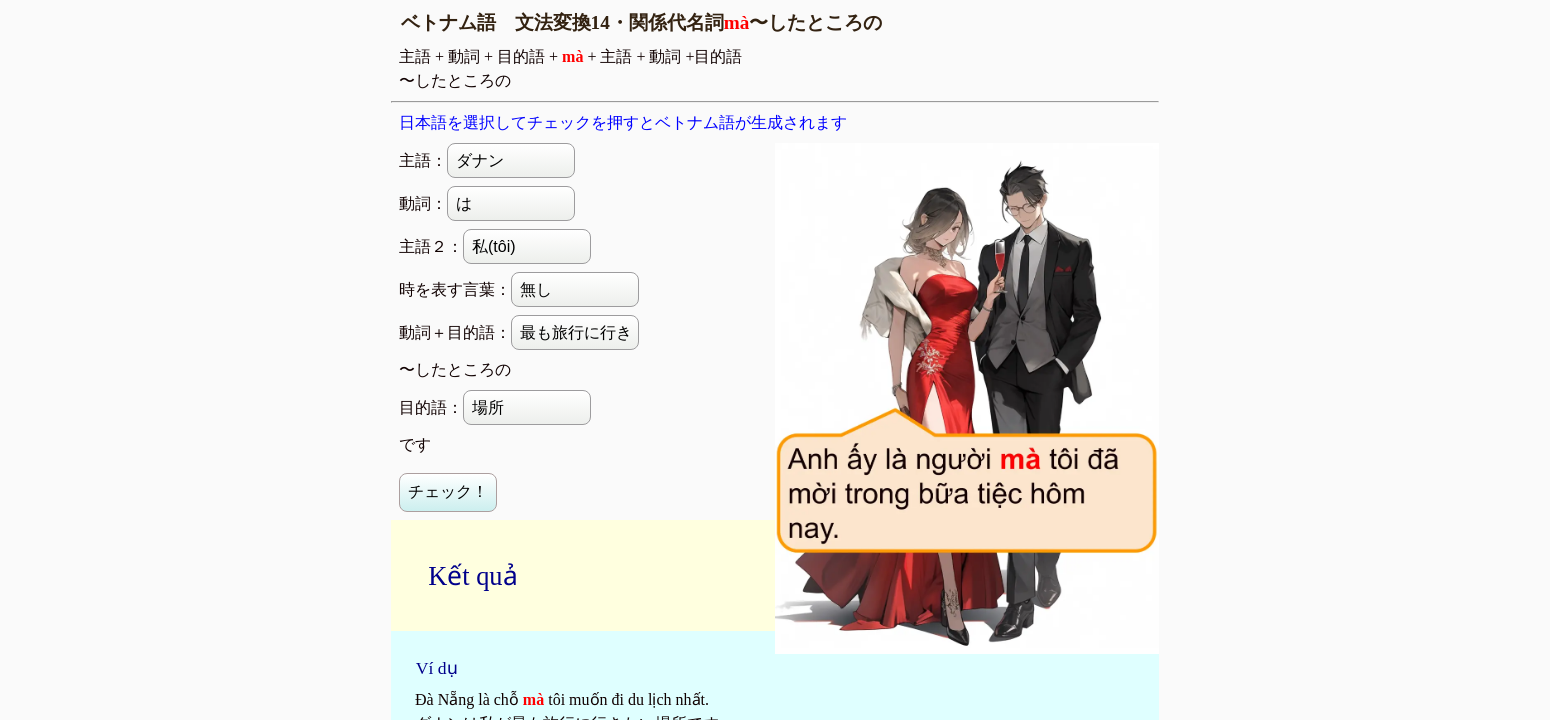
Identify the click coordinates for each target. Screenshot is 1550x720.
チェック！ (448, 491)
